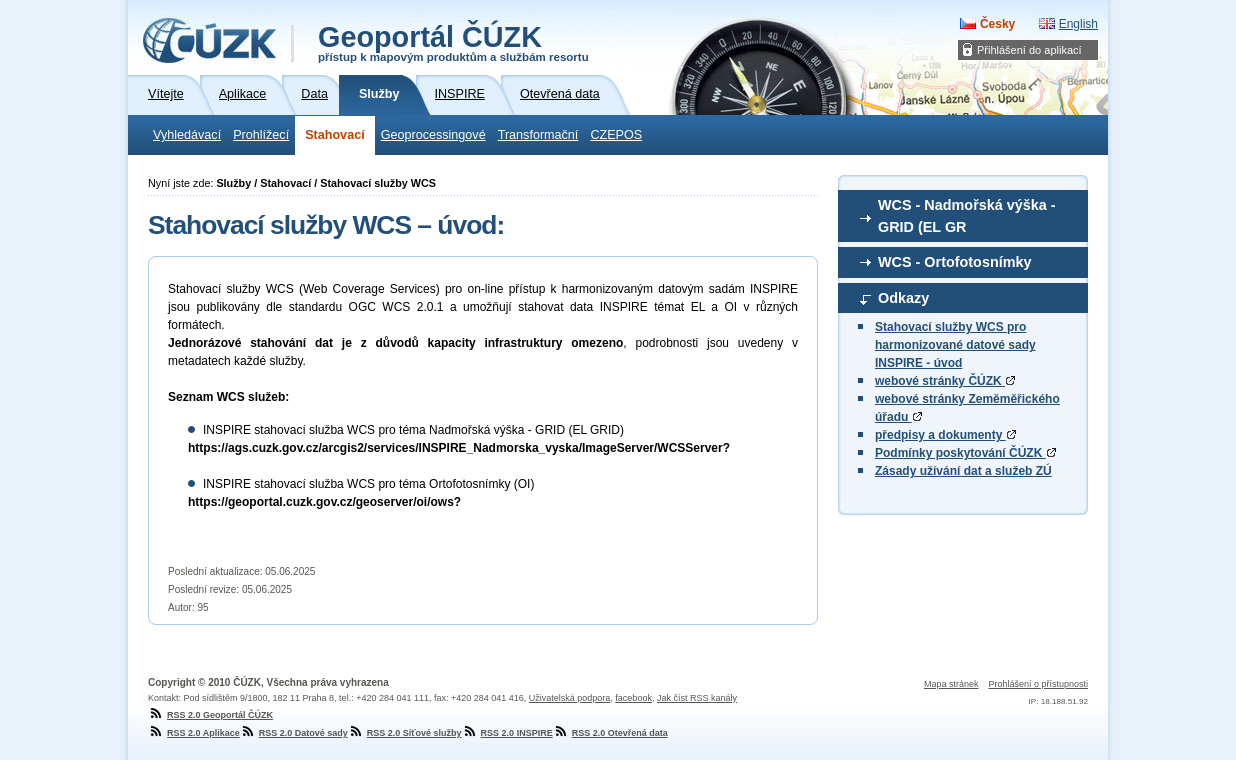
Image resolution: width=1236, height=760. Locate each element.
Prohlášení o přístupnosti (1038, 684)
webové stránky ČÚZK (945, 381)
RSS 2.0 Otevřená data (610, 733)
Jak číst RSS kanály (697, 698)
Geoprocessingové (433, 135)
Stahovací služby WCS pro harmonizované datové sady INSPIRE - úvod (955, 345)
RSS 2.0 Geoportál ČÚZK (210, 715)
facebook (633, 698)
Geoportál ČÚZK (453, 42)
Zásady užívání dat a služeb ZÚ (963, 471)
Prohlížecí (261, 135)
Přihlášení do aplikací (1029, 50)
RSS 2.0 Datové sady (294, 733)
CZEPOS (616, 135)
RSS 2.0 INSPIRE (507, 733)
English (1078, 24)
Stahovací (335, 135)
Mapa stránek (951, 684)
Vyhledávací (187, 135)
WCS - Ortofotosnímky (955, 262)
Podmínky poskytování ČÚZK (965, 453)
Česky (997, 24)
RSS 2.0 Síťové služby (405, 733)
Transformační (538, 135)
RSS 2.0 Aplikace (194, 733)
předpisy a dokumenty (945, 435)
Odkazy (903, 298)
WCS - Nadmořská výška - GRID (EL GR (967, 216)
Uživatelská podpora (570, 698)
